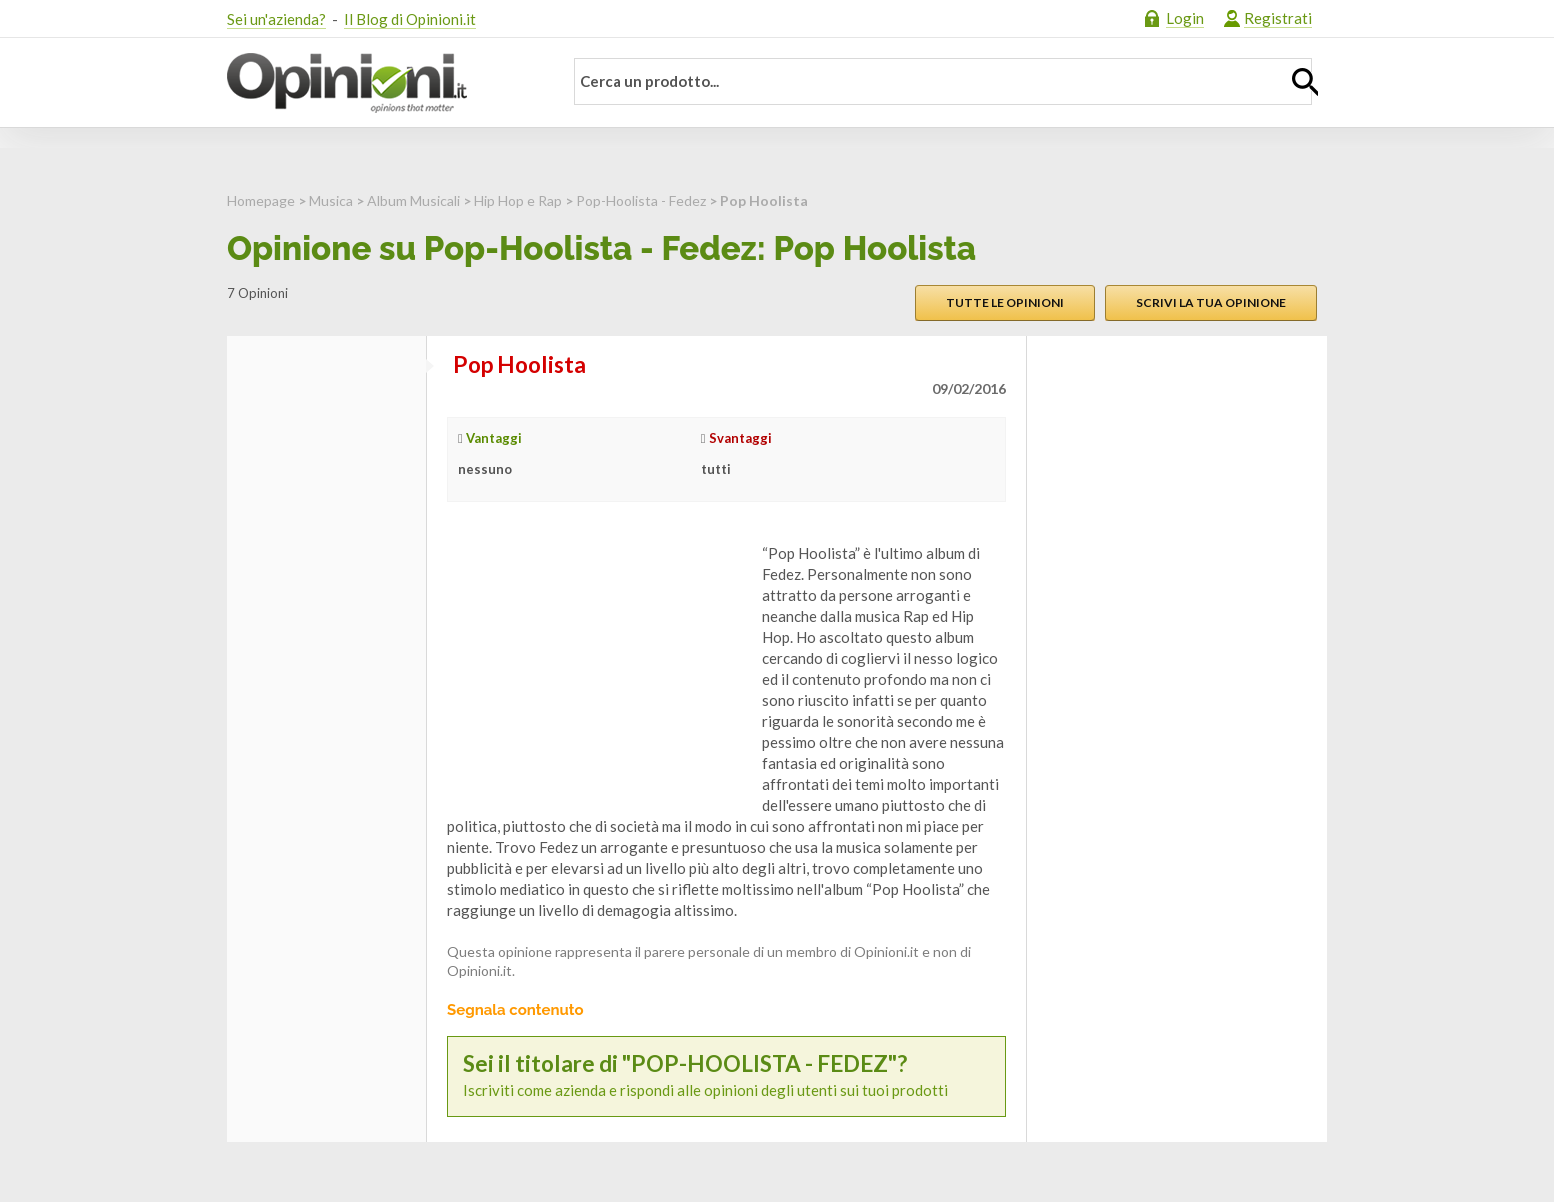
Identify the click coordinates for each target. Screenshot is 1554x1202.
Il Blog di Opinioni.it (410, 19)
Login (1185, 18)
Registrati (1278, 18)
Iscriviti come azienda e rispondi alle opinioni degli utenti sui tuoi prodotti (726, 1075)
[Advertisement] (597, 668)
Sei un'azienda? (276, 19)
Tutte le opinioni (1005, 302)
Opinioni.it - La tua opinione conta (382, 83)
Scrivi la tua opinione (1211, 302)
